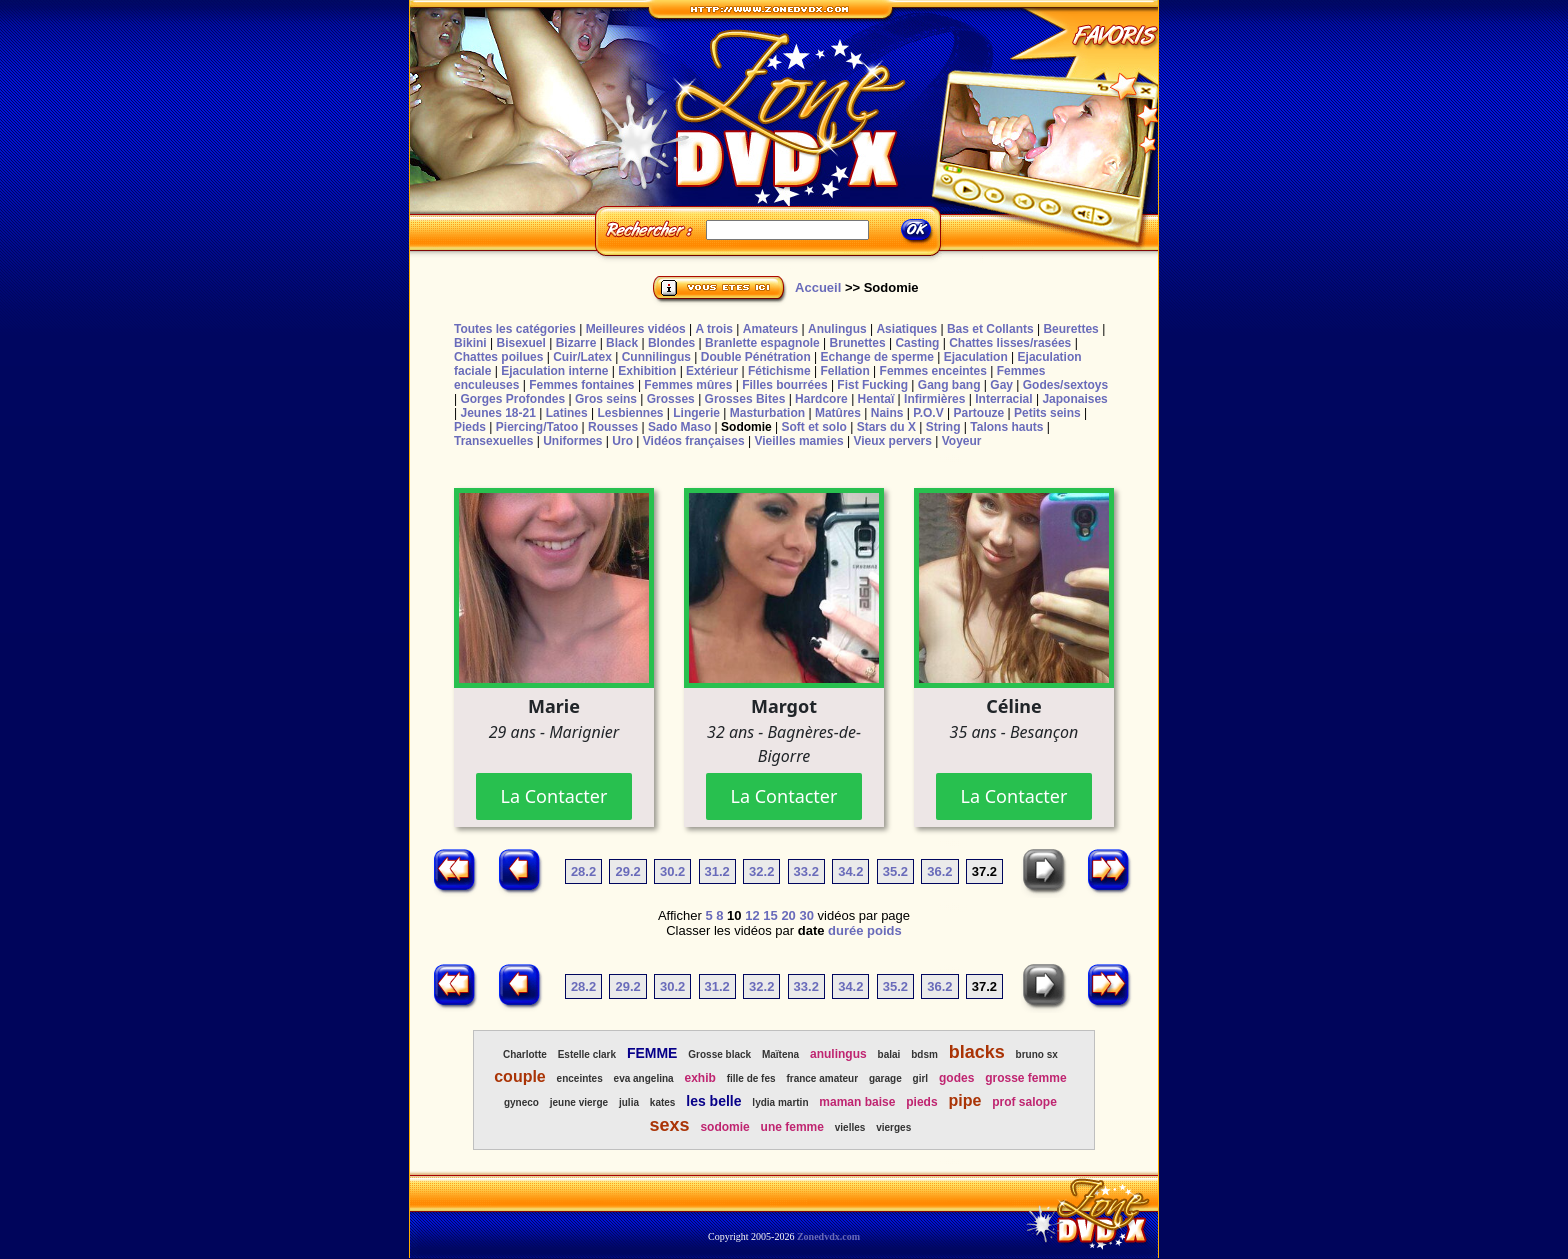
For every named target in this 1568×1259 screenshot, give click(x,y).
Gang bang (949, 385)
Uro (622, 441)
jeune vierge (579, 1102)
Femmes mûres (688, 385)
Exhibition (647, 371)
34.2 (850, 871)
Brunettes (858, 343)
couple (520, 1076)
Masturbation (767, 413)
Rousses (613, 427)
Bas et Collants (990, 329)
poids (884, 930)
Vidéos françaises (694, 441)
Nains (887, 413)
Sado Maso (679, 427)
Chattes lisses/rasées (1010, 343)
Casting (917, 343)
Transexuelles (493, 441)
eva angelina (644, 1078)
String (943, 427)
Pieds (470, 427)
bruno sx (1037, 1054)
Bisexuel (520, 343)
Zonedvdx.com (828, 1236)
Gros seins (606, 399)
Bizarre (576, 343)
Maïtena (780, 1054)
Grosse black (719, 1054)
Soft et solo (814, 427)
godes (956, 1078)
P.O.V (928, 413)
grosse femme (1025, 1078)
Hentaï (876, 399)
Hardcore (821, 399)
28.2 (583, 871)
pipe (964, 1100)
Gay (1001, 385)
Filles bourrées (784, 385)
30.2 (672, 871)
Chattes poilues (498, 357)
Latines (567, 413)
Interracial (1003, 399)
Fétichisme (779, 371)
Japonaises (1074, 399)
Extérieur (712, 371)
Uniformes (572, 441)
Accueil (818, 287)
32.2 (761, 871)
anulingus (838, 1054)
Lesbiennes (630, 413)
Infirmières (934, 399)
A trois (714, 329)
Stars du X (886, 427)
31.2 (717, 871)
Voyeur (962, 441)
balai (889, 1054)
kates (663, 1102)
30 (806, 915)
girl (921, 1078)
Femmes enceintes (933, 371)
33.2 (806, 871)
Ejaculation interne (554, 371)
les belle (713, 1101)
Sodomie (746, 427)
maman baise (857, 1102)
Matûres (838, 413)
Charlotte (525, 1054)
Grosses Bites (745, 399)
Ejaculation (976, 357)
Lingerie (696, 413)
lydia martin (780, 1102)
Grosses (671, 399)
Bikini (470, 343)
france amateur (822, 1078)
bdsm (924, 1054)
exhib (699, 1078)
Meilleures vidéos (636, 329)
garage (885, 1078)
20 (788, 915)
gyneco (521, 1102)
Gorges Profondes (512, 399)
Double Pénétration (756, 357)
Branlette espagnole (762, 343)
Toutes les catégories (515, 329)
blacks (977, 1052)
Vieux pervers (892, 441)
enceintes (580, 1078)
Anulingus (837, 329)
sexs (670, 1125)
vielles (850, 1127)
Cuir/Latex (582, 357)
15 (770, 915)
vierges (893, 1127)
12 (752, 915)
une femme (792, 1127)
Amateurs (770, 329)
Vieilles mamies (798, 441)
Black (622, 343)
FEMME (652, 1053)
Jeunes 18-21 (497, 413)
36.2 (939, 871)
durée (845, 930)
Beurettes (1070, 329)
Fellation (844, 371)
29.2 (627, 871)
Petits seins (1047, 413)
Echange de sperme (877, 357)
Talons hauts (1006, 427)
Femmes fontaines (581, 385)
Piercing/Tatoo (537, 427)
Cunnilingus (656, 357)
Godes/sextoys (1065, 385)
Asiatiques (906, 329)
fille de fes (751, 1078)
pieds (921, 1102)
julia (629, 1102)
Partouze (978, 413)
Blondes (671, 343)
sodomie (724, 1127)
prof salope (1024, 1102)
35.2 (895, 871)
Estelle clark (587, 1054)
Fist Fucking (872, 385)
